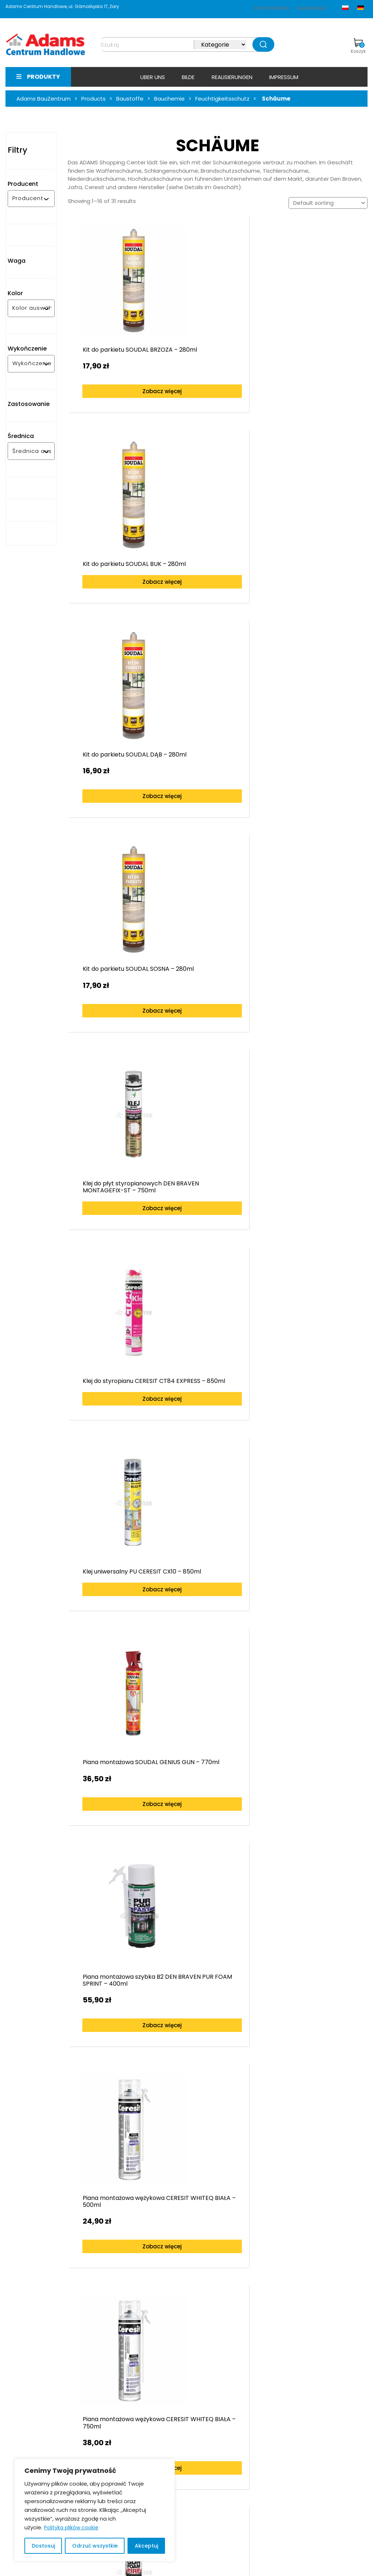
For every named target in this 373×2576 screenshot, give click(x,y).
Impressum (283, 77)
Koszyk (358, 46)
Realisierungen (232, 77)
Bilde (188, 77)
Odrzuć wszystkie (95, 2545)
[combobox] (27, 198)
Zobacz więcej (121, 366)
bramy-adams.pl (290, 2470)
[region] (95, 2510)
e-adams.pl (283, 2459)
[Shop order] (328, 203)
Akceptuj (146, 2545)
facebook (280, 2480)
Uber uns (152, 77)
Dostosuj (43, 2545)
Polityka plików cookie (71, 2527)
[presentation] (16, 2126)
